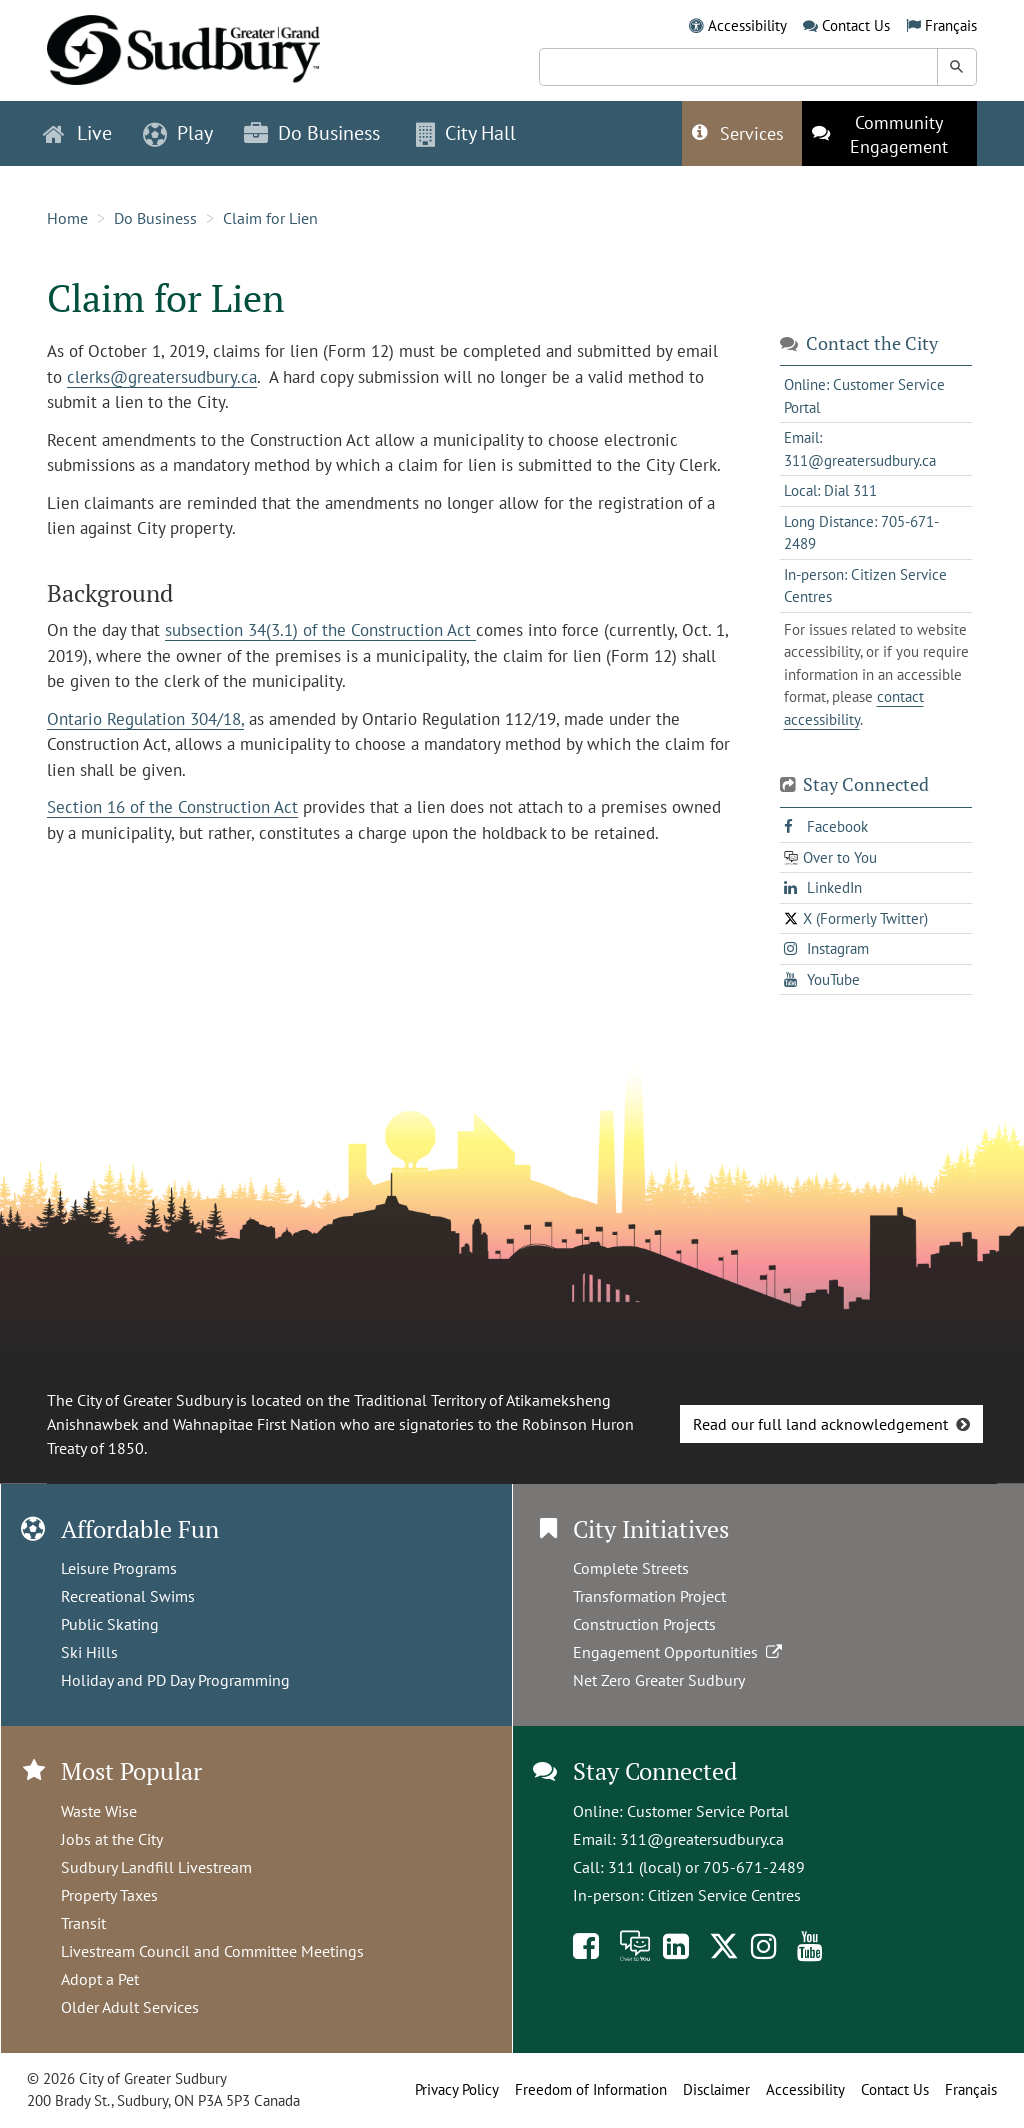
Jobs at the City (112, 1839)
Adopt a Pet (100, 1979)
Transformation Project (649, 1596)
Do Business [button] (312, 133)
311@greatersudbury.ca (702, 1839)
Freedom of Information (591, 2089)
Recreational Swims (128, 1596)
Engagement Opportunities (679, 1652)
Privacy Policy (457, 2089)
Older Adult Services (130, 2007)
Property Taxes (109, 1895)
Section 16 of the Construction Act (172, 807)
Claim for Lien (270, 218)
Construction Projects (644, 1624)
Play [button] (178, 133)
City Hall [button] (466, 133)
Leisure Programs (119, 1568)
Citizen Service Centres (724, 1895)
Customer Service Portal (708, 1811)
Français (951, 25)
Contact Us (856, 25)
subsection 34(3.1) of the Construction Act (320, 630)
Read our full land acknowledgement (820, 1424)
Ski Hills (89, 1652)
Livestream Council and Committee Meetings (212, 1951)
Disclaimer (716, 2089)
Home (67, 218)
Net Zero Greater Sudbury (659, 1680)
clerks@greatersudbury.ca (162, 377)
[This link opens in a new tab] (889, 133)
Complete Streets (631, 1568)
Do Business (155, 218)
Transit (83, 1923)
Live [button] (77, 133)
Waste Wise (99, 1811)
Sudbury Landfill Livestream (156, 1867)
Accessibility (747, 25)
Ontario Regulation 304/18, (145, 719)
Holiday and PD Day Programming (175, 1680)
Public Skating (110, 1624)
